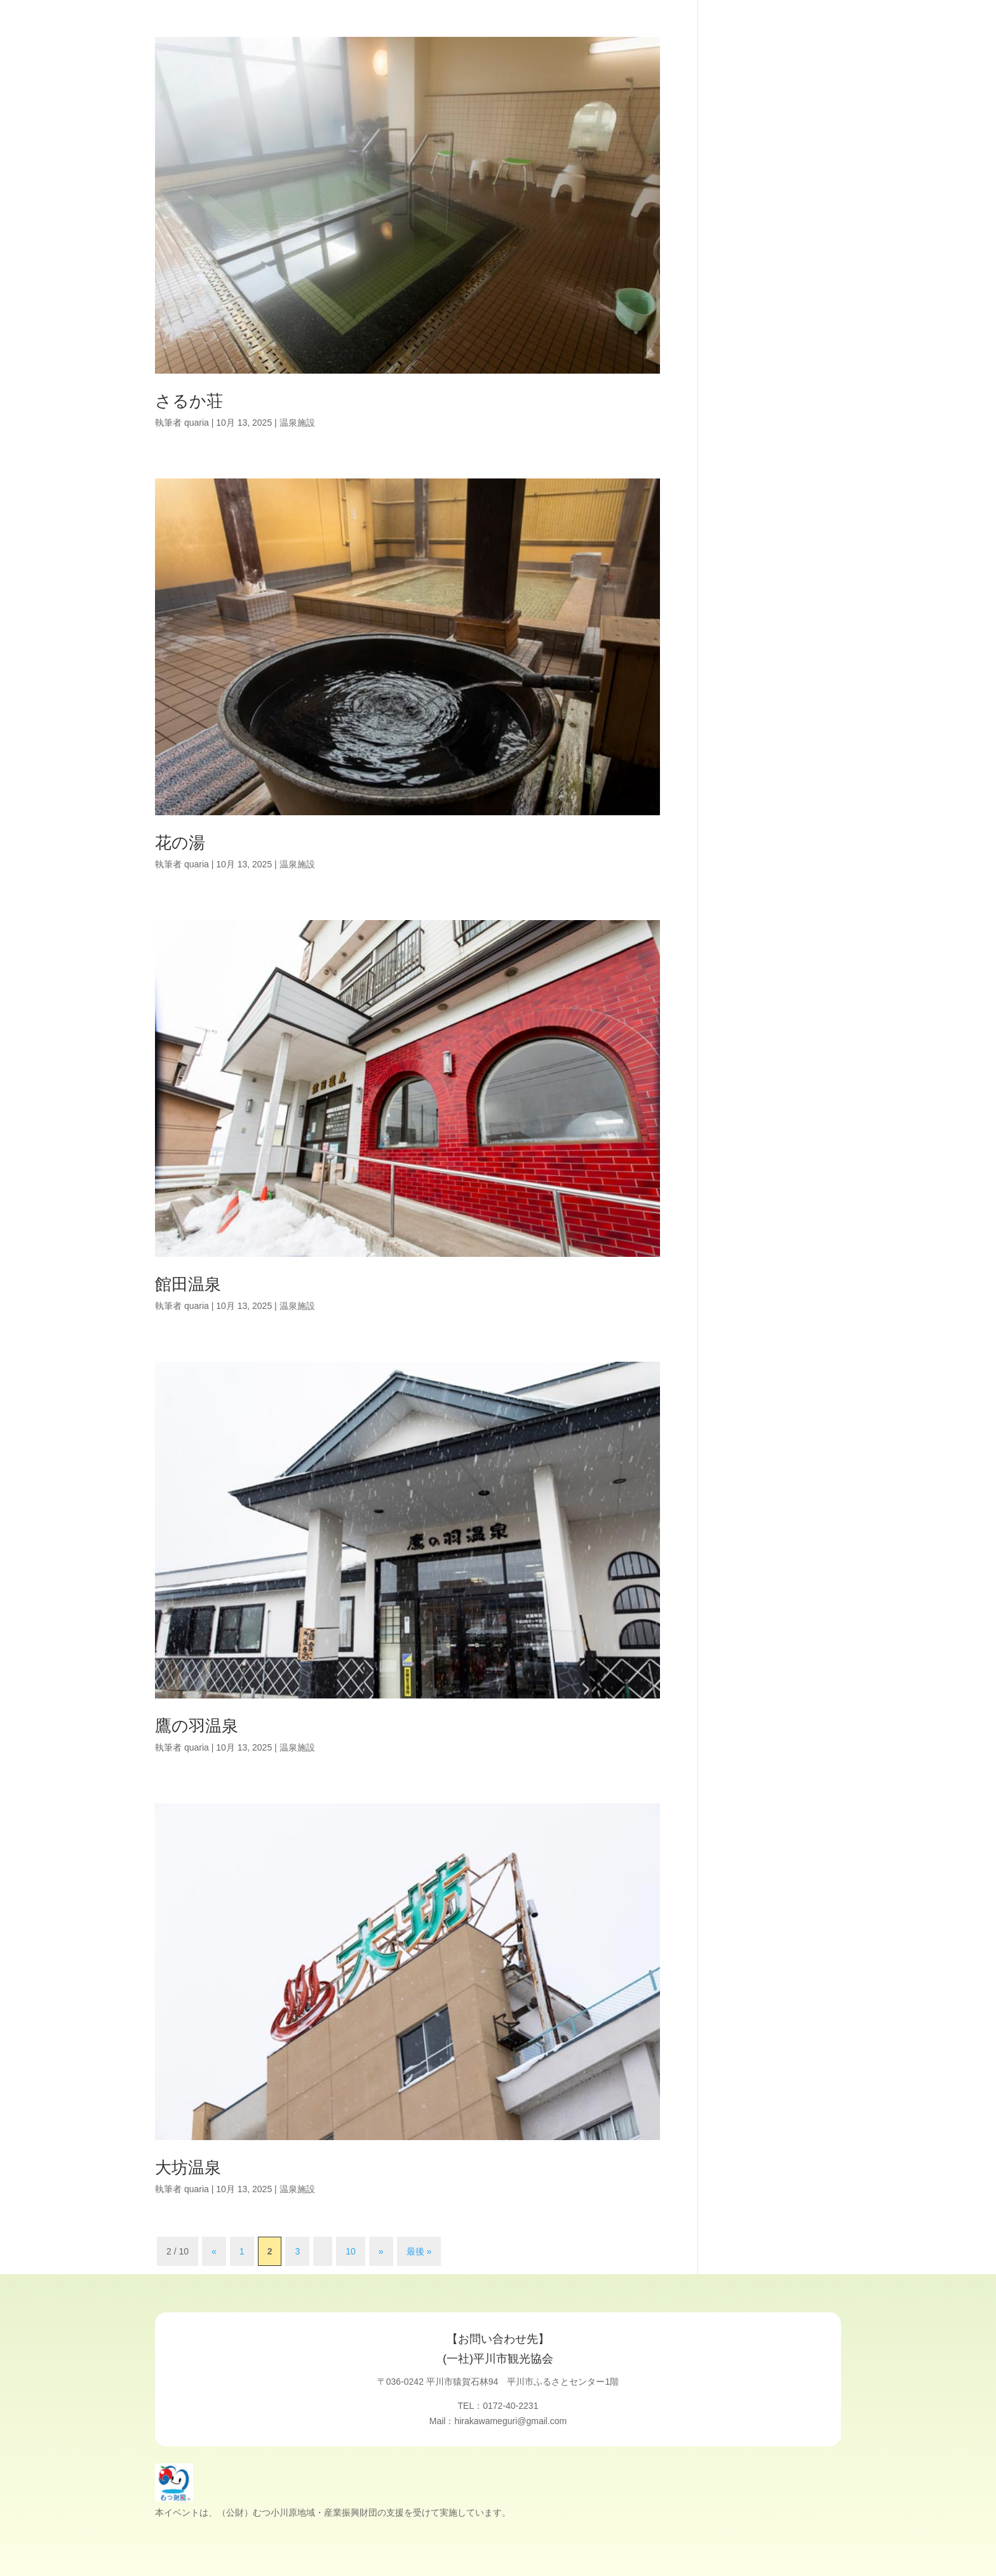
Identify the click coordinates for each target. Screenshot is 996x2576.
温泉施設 (297, 422)
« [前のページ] (214, 2251)
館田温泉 (188, 1284)
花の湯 (180, 842)
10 (351, 2251)
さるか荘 (189, 400)
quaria (196, 422)
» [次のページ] (381, 2251)
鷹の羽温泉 (196, 1725)
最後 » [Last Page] (419, 2251)
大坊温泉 (188, 2167)
